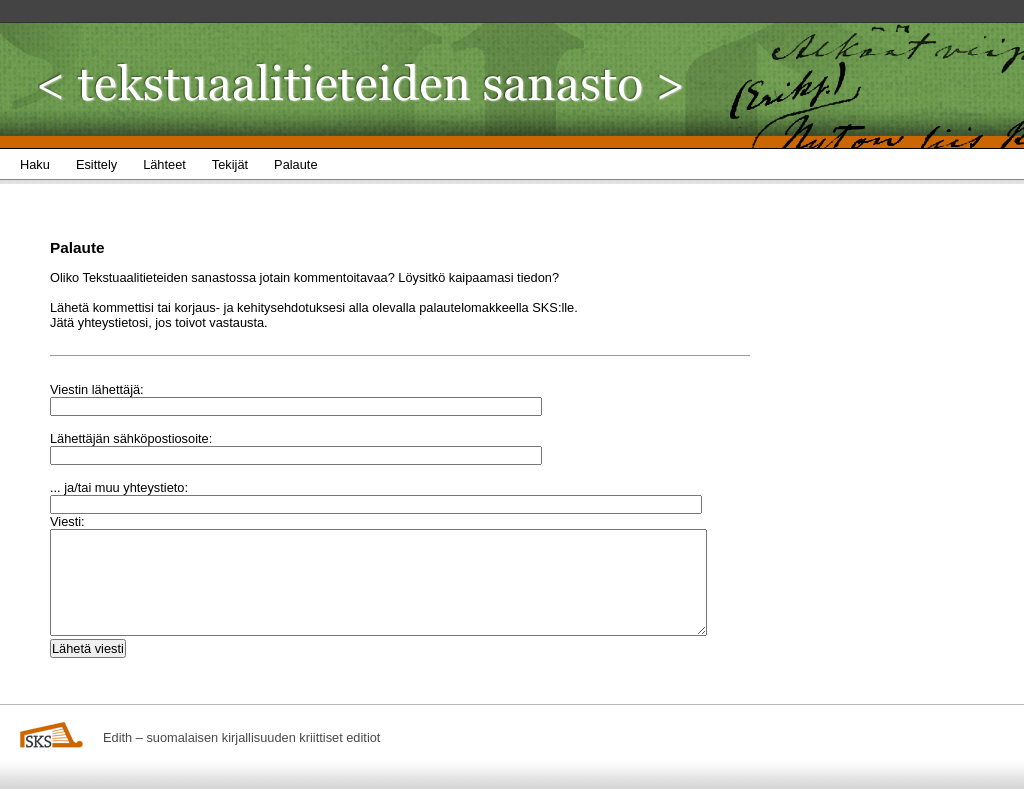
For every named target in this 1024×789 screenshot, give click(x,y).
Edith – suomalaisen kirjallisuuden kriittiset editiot (241, 737)
